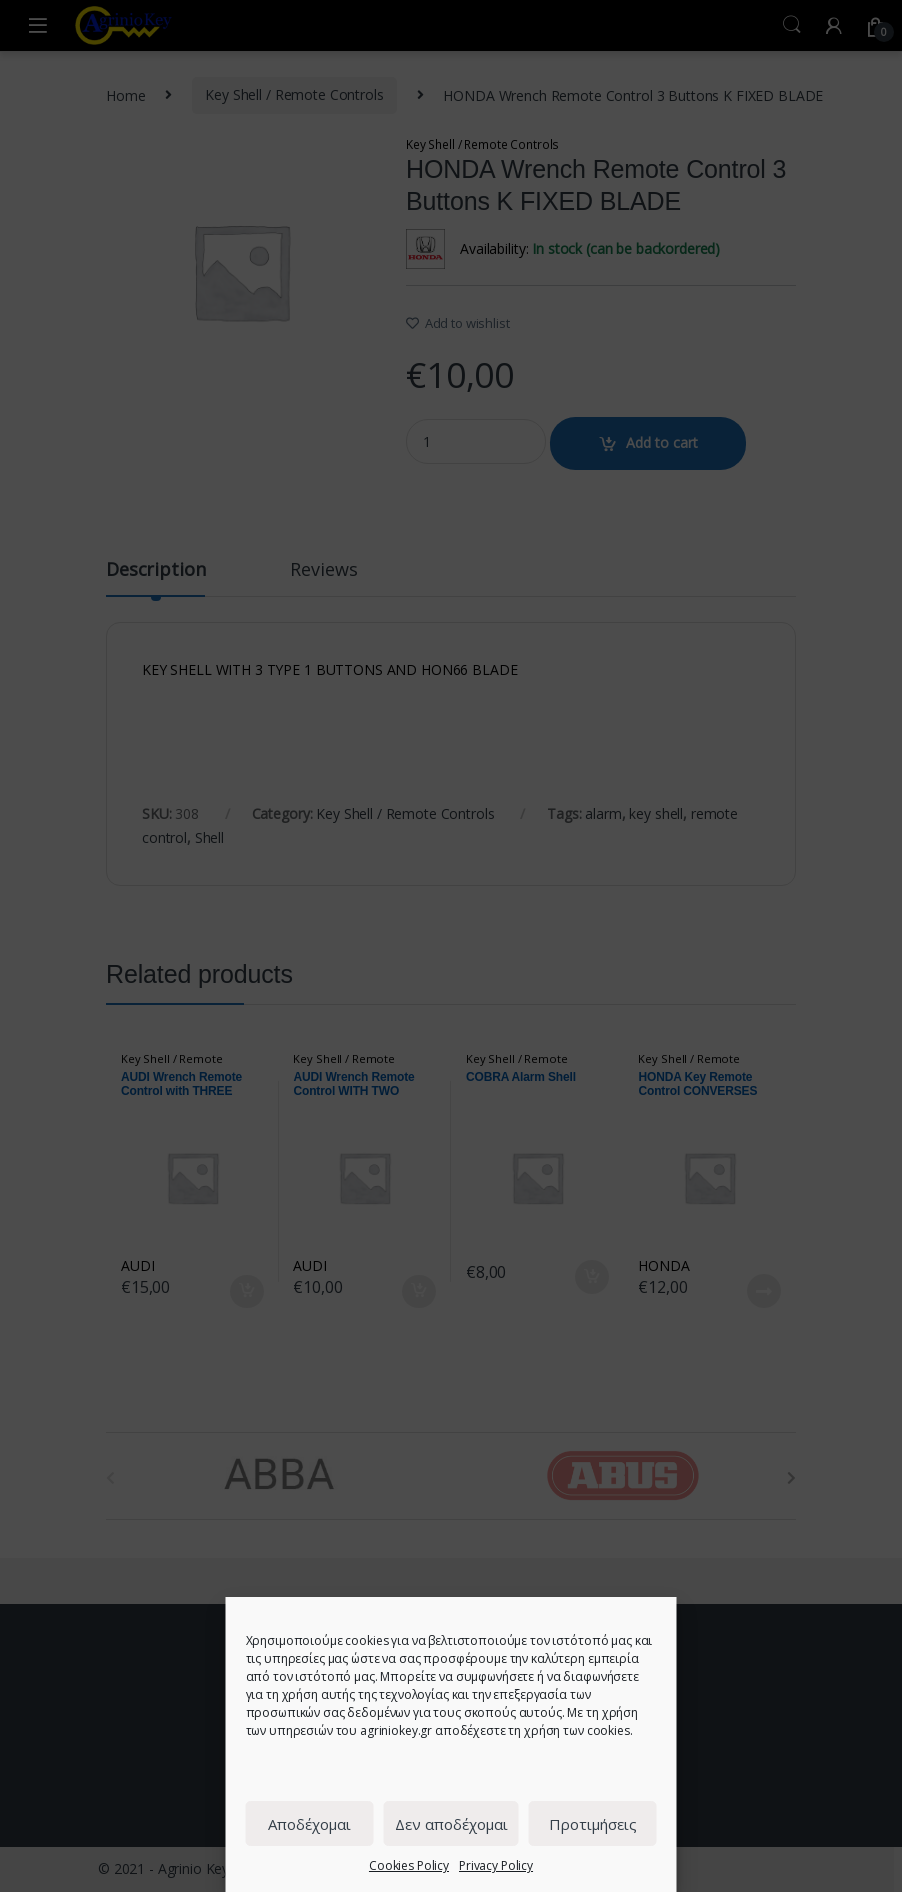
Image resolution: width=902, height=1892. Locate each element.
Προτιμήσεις (593, 1824)
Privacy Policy (496, 1865)
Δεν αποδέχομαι (451, 1824)
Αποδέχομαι (309, 1824)
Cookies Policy (409, 1865)
